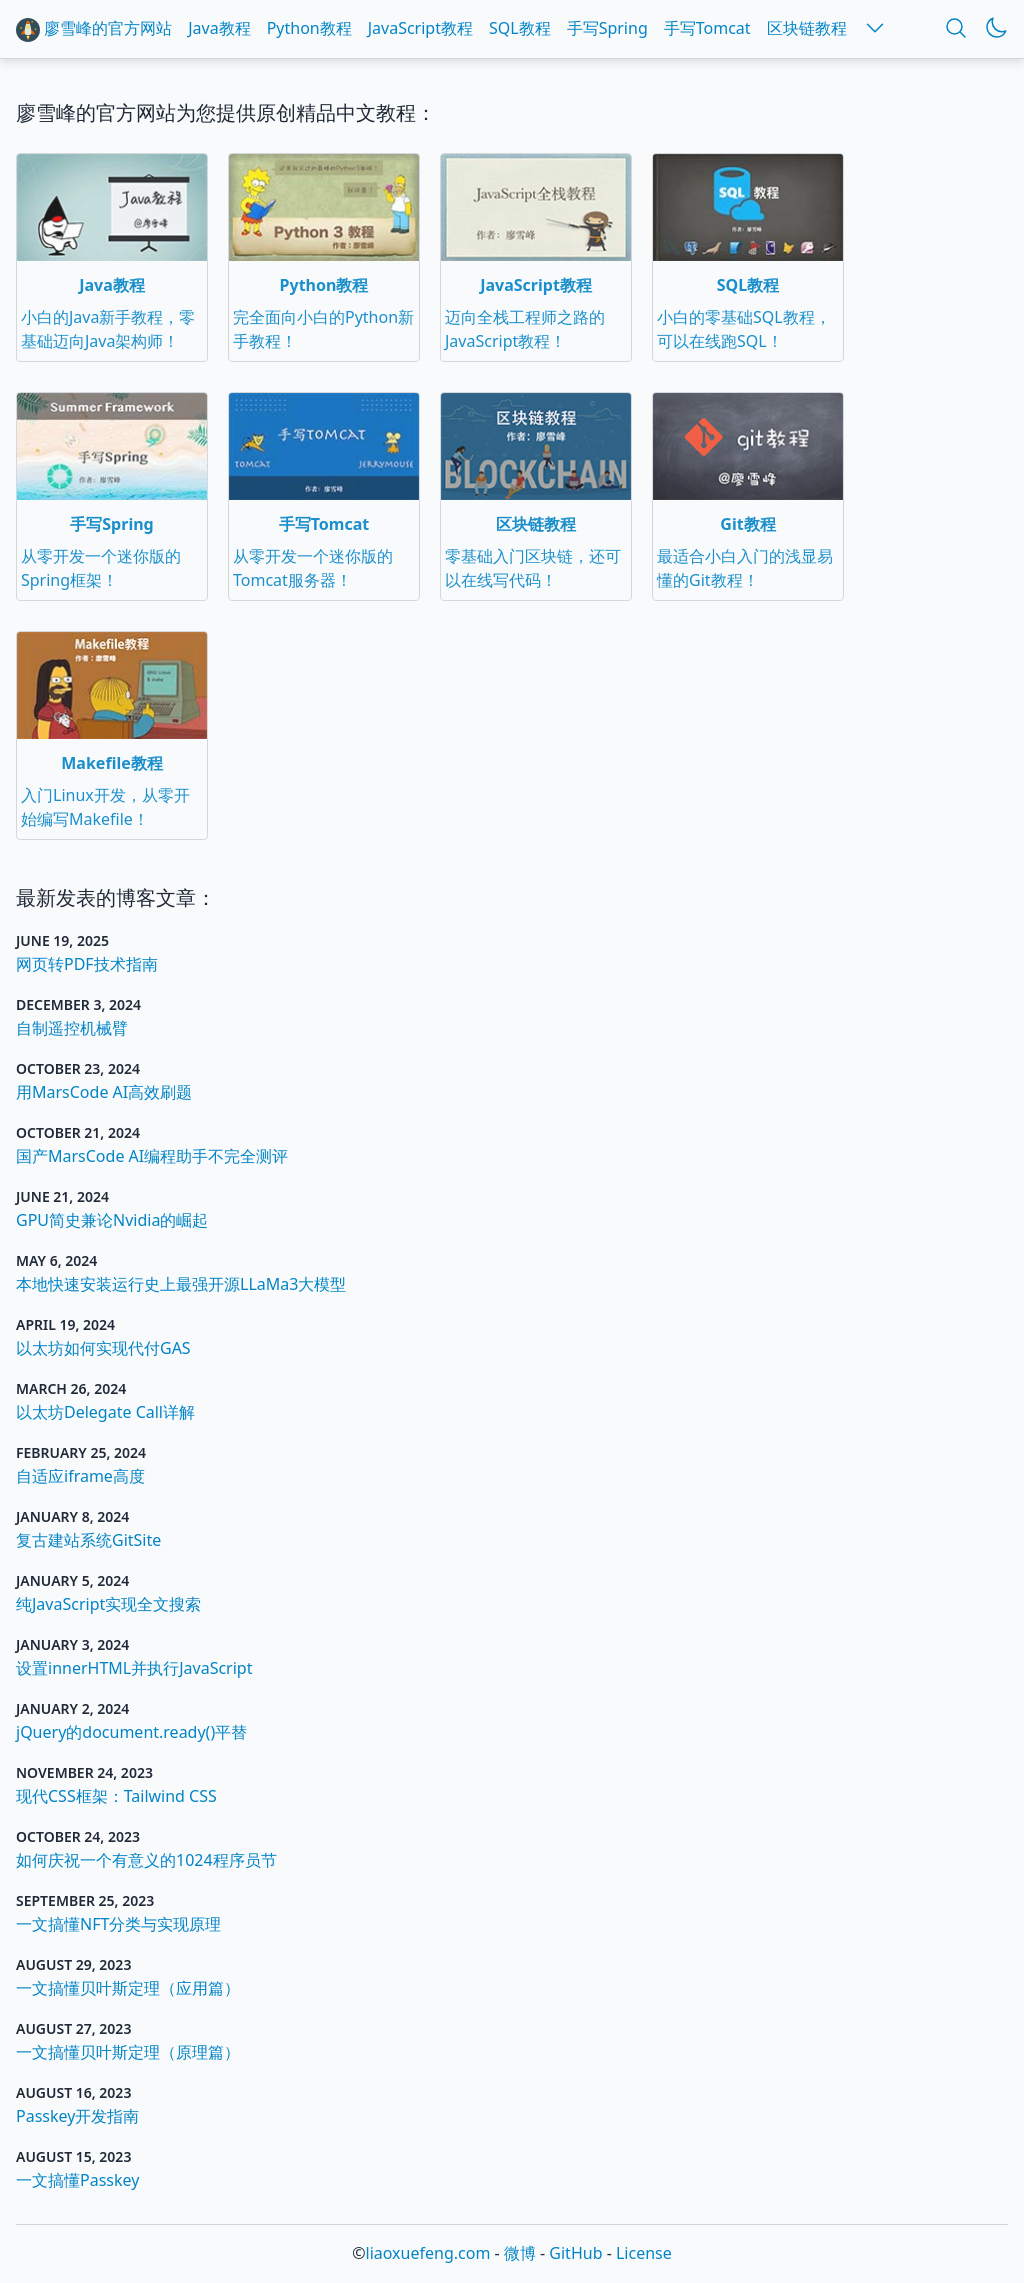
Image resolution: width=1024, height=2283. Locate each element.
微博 (520, 2253)
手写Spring (607, 28)
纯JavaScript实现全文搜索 (108, 1604)
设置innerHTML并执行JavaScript (134, 1668)
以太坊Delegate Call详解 (105, 1412)
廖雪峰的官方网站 (94, 29)
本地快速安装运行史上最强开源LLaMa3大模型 (181, 1284)
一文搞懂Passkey (77, 2180)
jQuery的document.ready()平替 (131, 1732)
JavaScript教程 (420, 28)
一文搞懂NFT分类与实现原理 (118, 1924)
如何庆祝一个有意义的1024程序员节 (146, 1860)
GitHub (575, 2253)
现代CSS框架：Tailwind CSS (116, 1796)
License (644, 2253)
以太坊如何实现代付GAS (103, 1348)
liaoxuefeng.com (428, 2253)
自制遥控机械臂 (72, 1028)
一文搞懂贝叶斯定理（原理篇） (128, 2052)
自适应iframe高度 (80, 1476)
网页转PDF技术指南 (87, 964)
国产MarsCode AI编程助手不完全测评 (152, 1156)
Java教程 (219, 28)
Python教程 (309, 28)
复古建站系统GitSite (88, 1540)
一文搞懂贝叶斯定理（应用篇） (128, 1988)
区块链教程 (807, 28)
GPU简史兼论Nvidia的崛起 (112, 1220)
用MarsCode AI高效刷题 (104, 1092)
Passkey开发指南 (77, 2116)
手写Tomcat (707, 28)
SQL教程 (520, 28)
